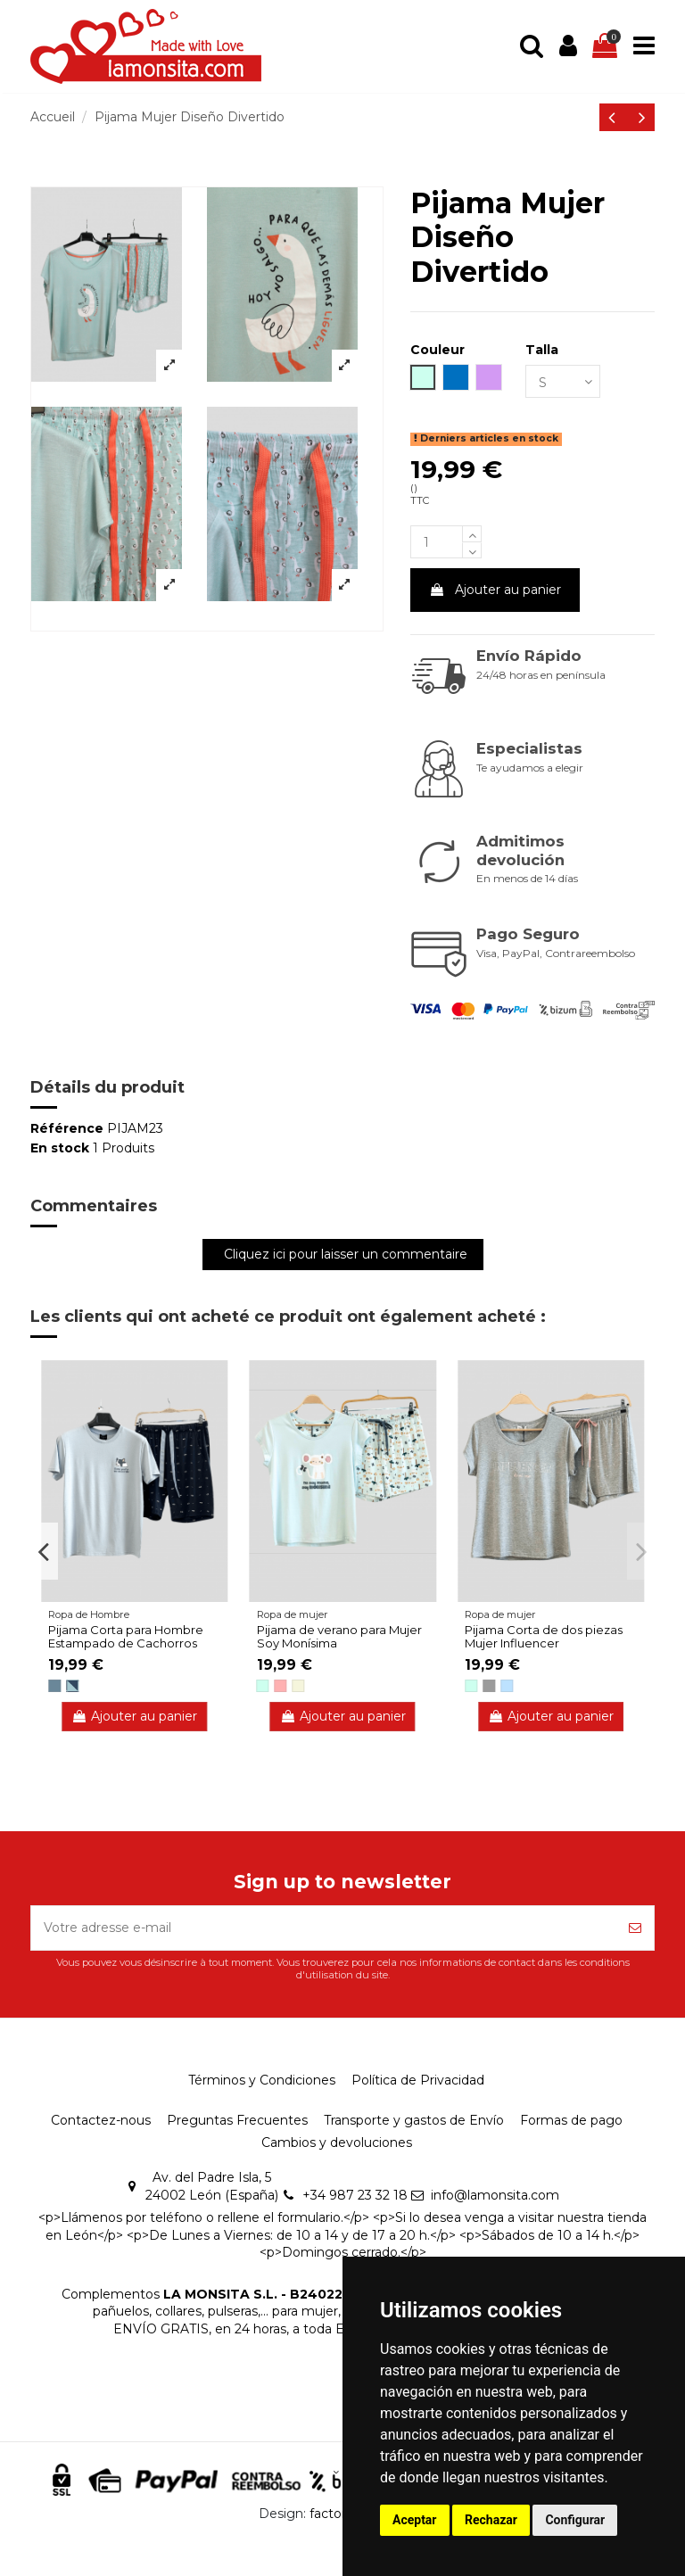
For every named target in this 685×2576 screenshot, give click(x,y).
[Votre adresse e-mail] (323, 1928)
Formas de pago (571, 2120)
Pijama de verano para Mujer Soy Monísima (339, 1636)
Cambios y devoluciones (336, 2142)
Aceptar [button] (414, 2520)
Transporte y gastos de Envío (414, 2120)
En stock (59, 1148)
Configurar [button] (575, 2520)
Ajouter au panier (495, 590)
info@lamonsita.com (495, 2195)
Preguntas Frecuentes (237, 2120)
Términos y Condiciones (261, 2080)
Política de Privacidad (417, 2080)
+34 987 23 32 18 (355, 2195)
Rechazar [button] (491, 2520)
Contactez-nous (101, 2120)
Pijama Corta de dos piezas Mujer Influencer (544, 1636)
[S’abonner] (635, 1928)
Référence (66, 1128)
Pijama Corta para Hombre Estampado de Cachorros (125, 1636)
